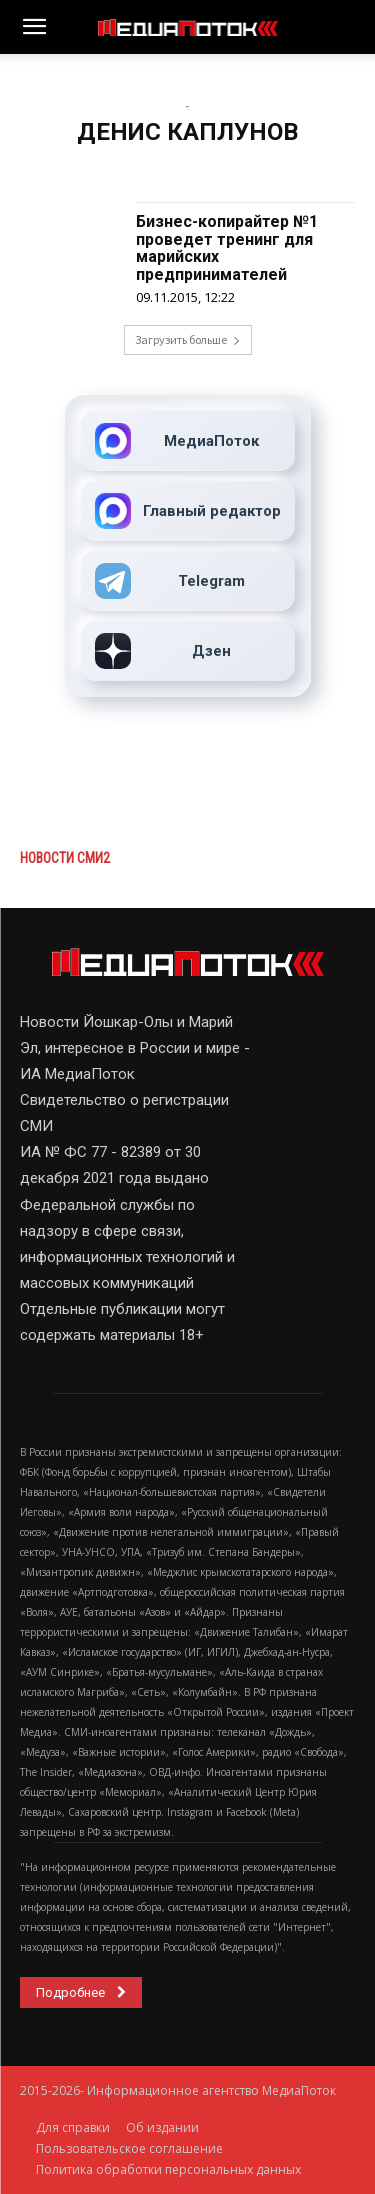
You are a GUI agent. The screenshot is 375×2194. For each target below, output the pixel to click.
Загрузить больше (188, 339)
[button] (34, 27)
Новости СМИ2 (65, 858)
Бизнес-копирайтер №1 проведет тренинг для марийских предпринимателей (227, 248)
